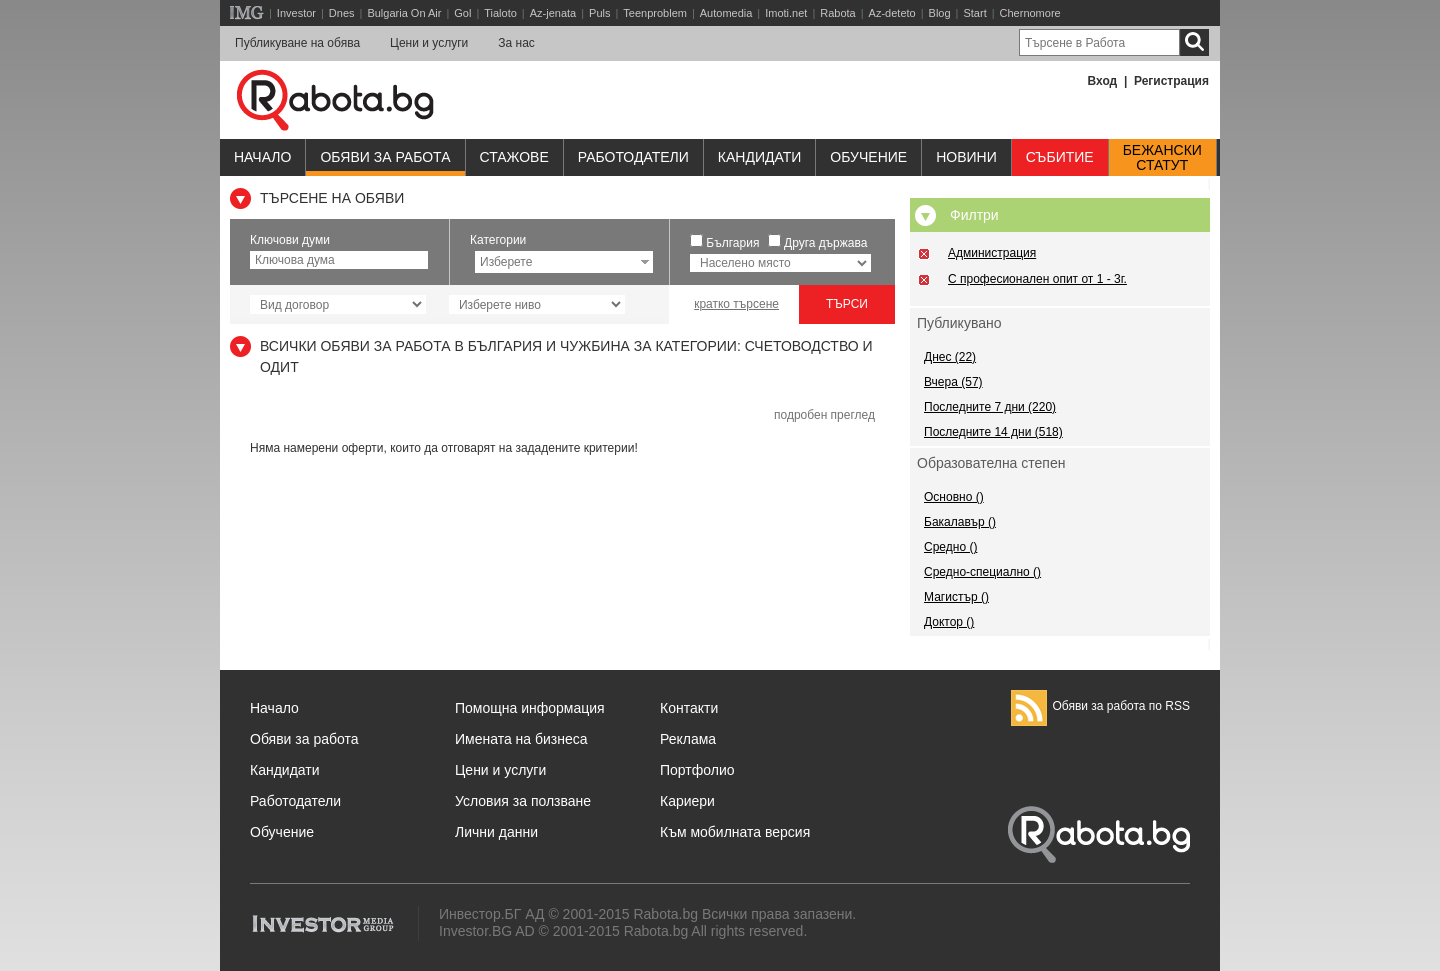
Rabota (837, 13)
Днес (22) (950, 357)
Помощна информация (530, 708)
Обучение (282, 832)
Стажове (514, 157)
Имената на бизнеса (521, 739)
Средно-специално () (982, 572)
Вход (1103, 81)
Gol (462, 13)
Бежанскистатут (1162, 158)
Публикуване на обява (297, 43)
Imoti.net (786, 13)
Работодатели (633, 157)
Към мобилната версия (735, 832)
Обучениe (868, 157)
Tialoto (500, 13)
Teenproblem (655, 13)
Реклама (688, 739)
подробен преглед (824, 415)
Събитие (1060, 157)
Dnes (342, 13)
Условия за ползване (523, 801)
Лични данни (496, 832)
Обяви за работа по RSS (1100, 706)
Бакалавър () (960, 522)
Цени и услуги (429, 43)
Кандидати (760, 157)
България (732, 243)
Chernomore (1030, 13)
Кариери (687, 801)
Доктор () (949, 622)
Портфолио (697, 770)
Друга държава (825, 243)
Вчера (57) (953, 382)
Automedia (726, 13)
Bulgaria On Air (404, 13)
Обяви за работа (385, 157)
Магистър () (956, 597)
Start (974, 13)
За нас (516, 43)
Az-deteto (892, 13)
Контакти (689, 708)
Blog (940, 13)
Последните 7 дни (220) (990, 407)
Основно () (954, 497)
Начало (262, 157)
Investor (296, 13)
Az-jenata (553, 13)
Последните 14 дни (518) (993, 432)
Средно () (950, 547)
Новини (966, 157)
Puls (599, 13)
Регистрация (1171, 81)
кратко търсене (736, 304)
